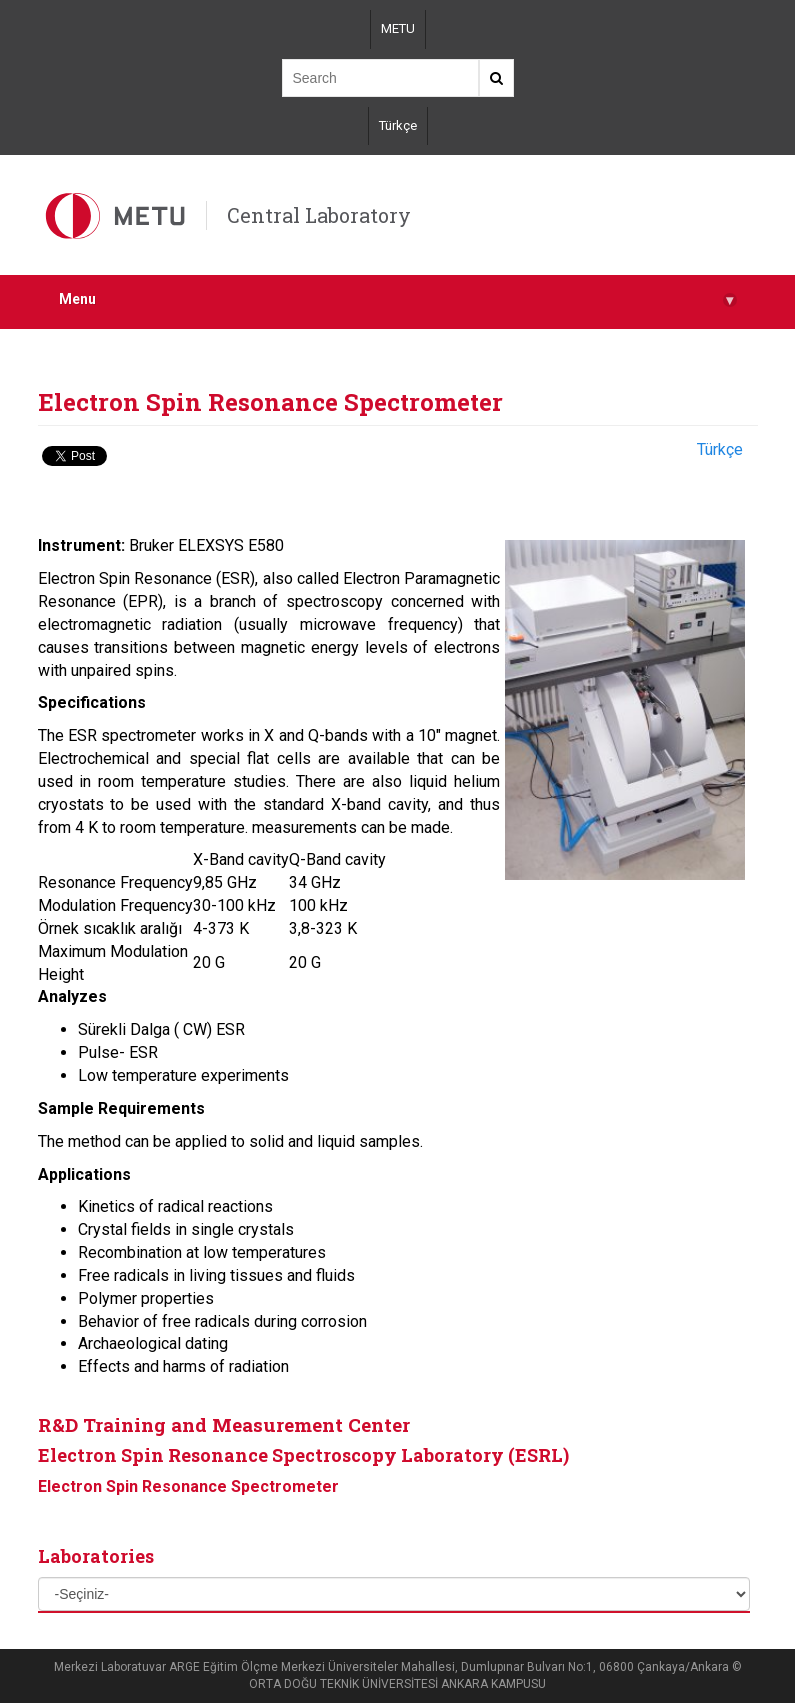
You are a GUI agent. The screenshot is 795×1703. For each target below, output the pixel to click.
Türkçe (398, 125)
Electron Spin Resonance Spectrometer (188, 1486)
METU (398, 28)
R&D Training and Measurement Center (224, 1424)
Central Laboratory (319, 215)
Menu (398, 299)
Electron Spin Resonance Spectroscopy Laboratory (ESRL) (303, 1455)
